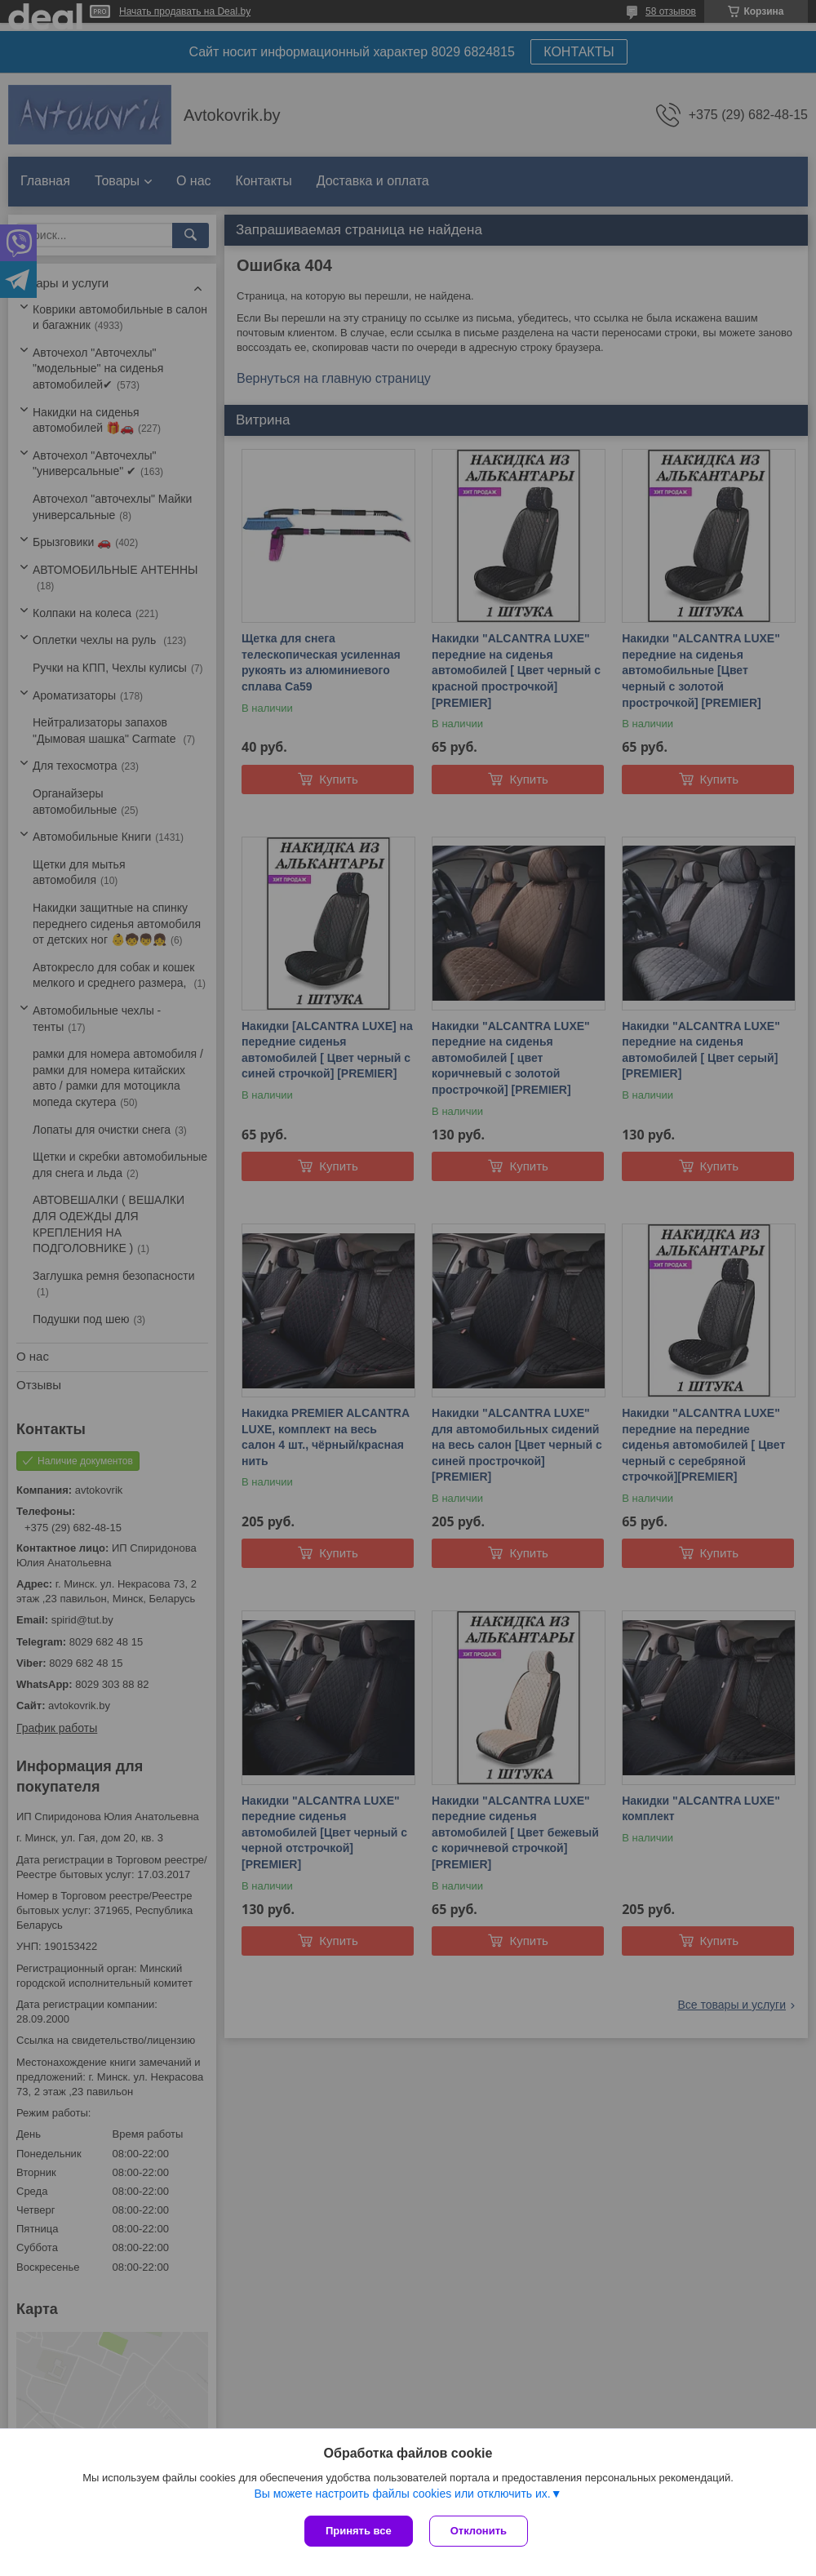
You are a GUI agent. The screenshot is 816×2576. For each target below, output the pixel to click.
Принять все (359, 2531)
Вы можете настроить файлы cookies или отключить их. (402, 2493)
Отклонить (478, 2531)
